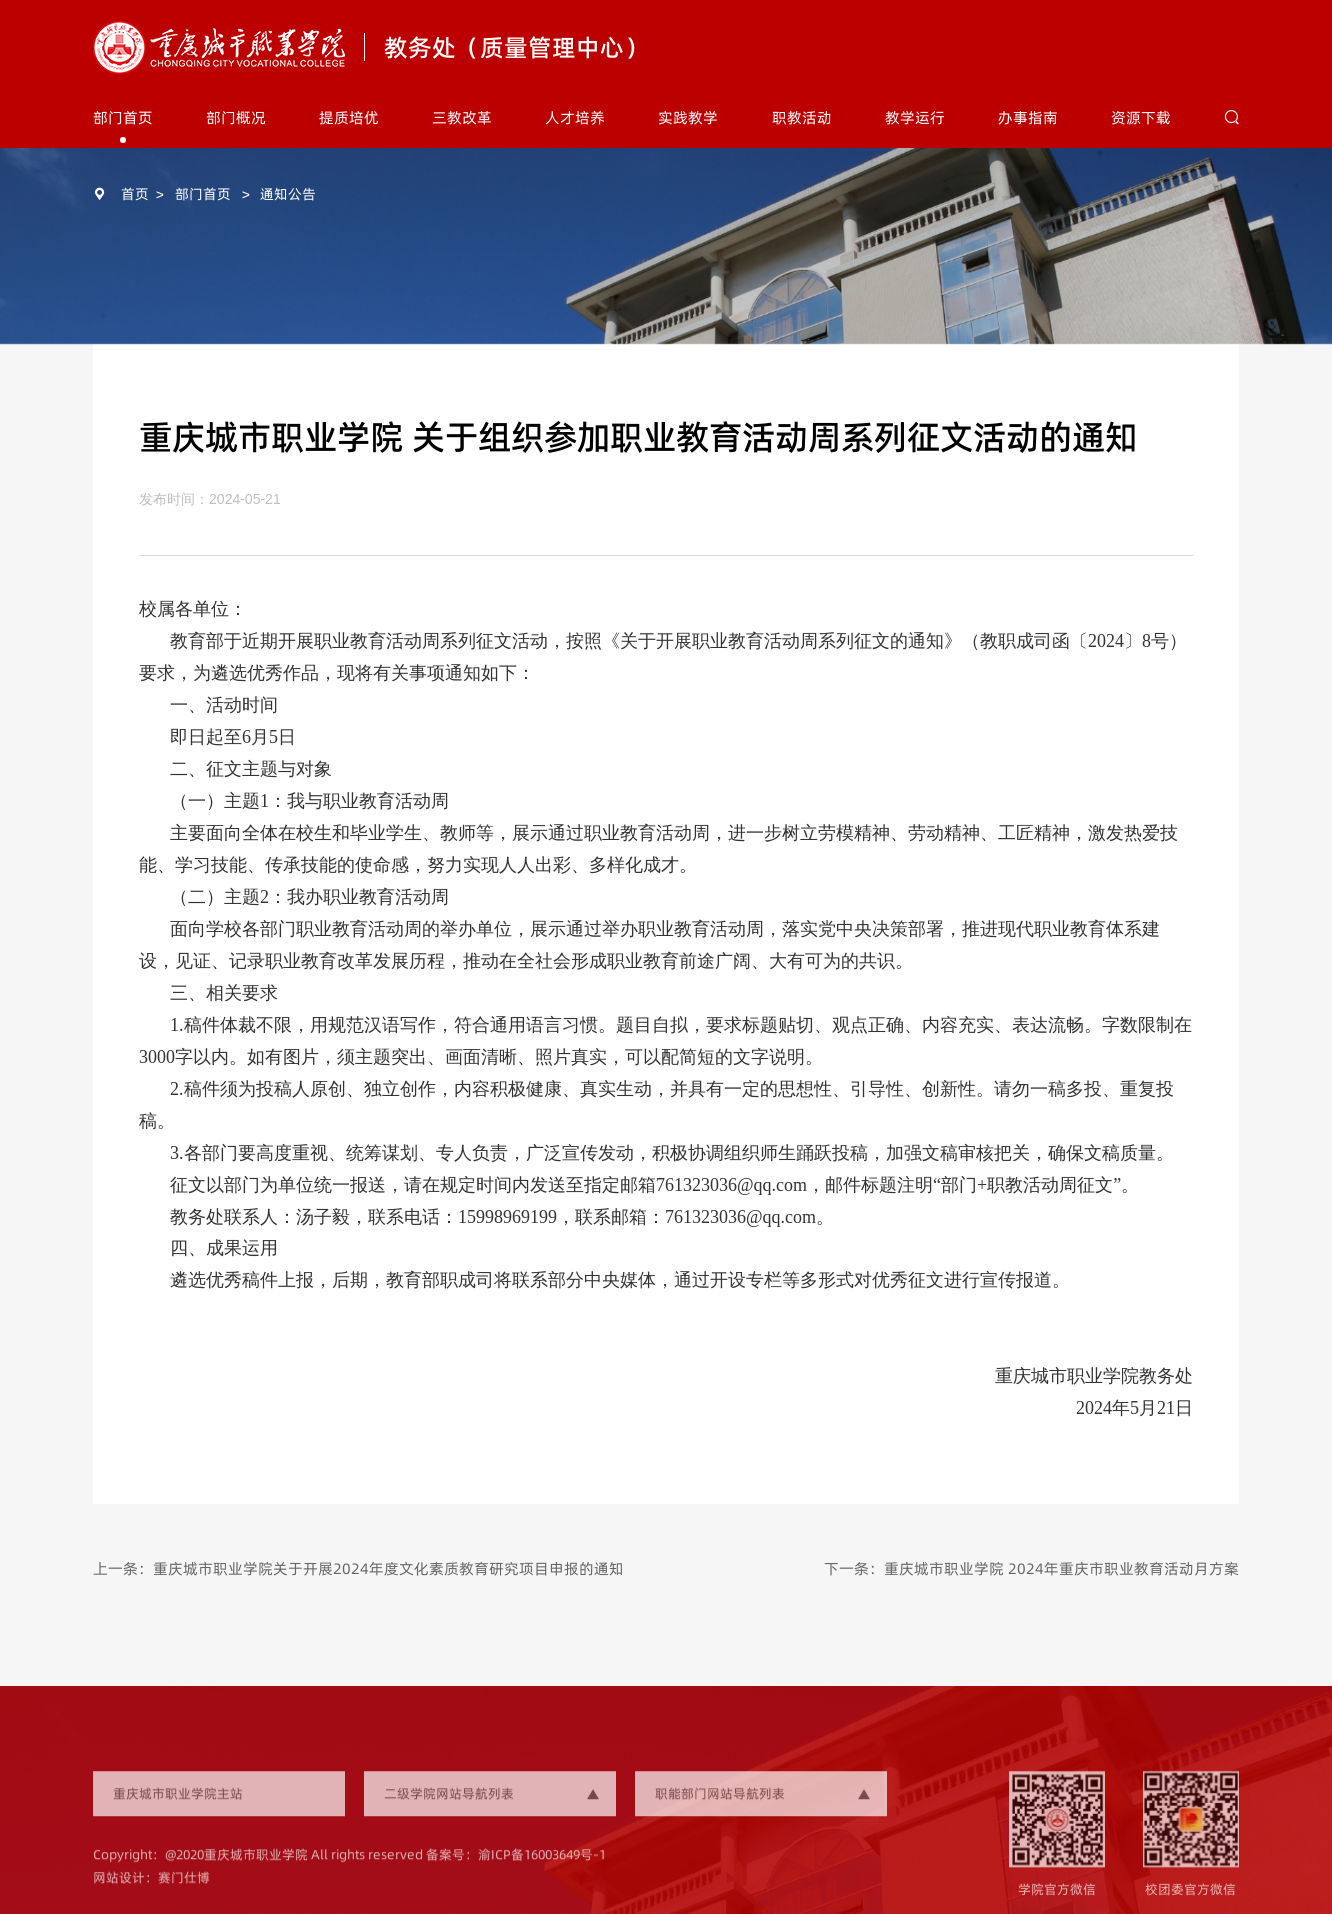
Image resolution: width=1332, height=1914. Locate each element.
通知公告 (288, 194)
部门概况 (236, 117)
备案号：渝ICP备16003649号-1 (516, 1868)
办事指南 (1028, 117)
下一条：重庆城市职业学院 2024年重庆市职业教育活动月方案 (1031, 1568)
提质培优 (349, 117)
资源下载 (1141, 117)
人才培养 (575, 117)
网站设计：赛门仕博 (151, 1890)
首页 (135, 194)
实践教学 (688, 117)
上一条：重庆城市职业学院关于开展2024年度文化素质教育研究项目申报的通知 (358, 1568)
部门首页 (123, 117)
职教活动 (802, 117)
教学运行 (915, 117)
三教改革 (462, 117)
